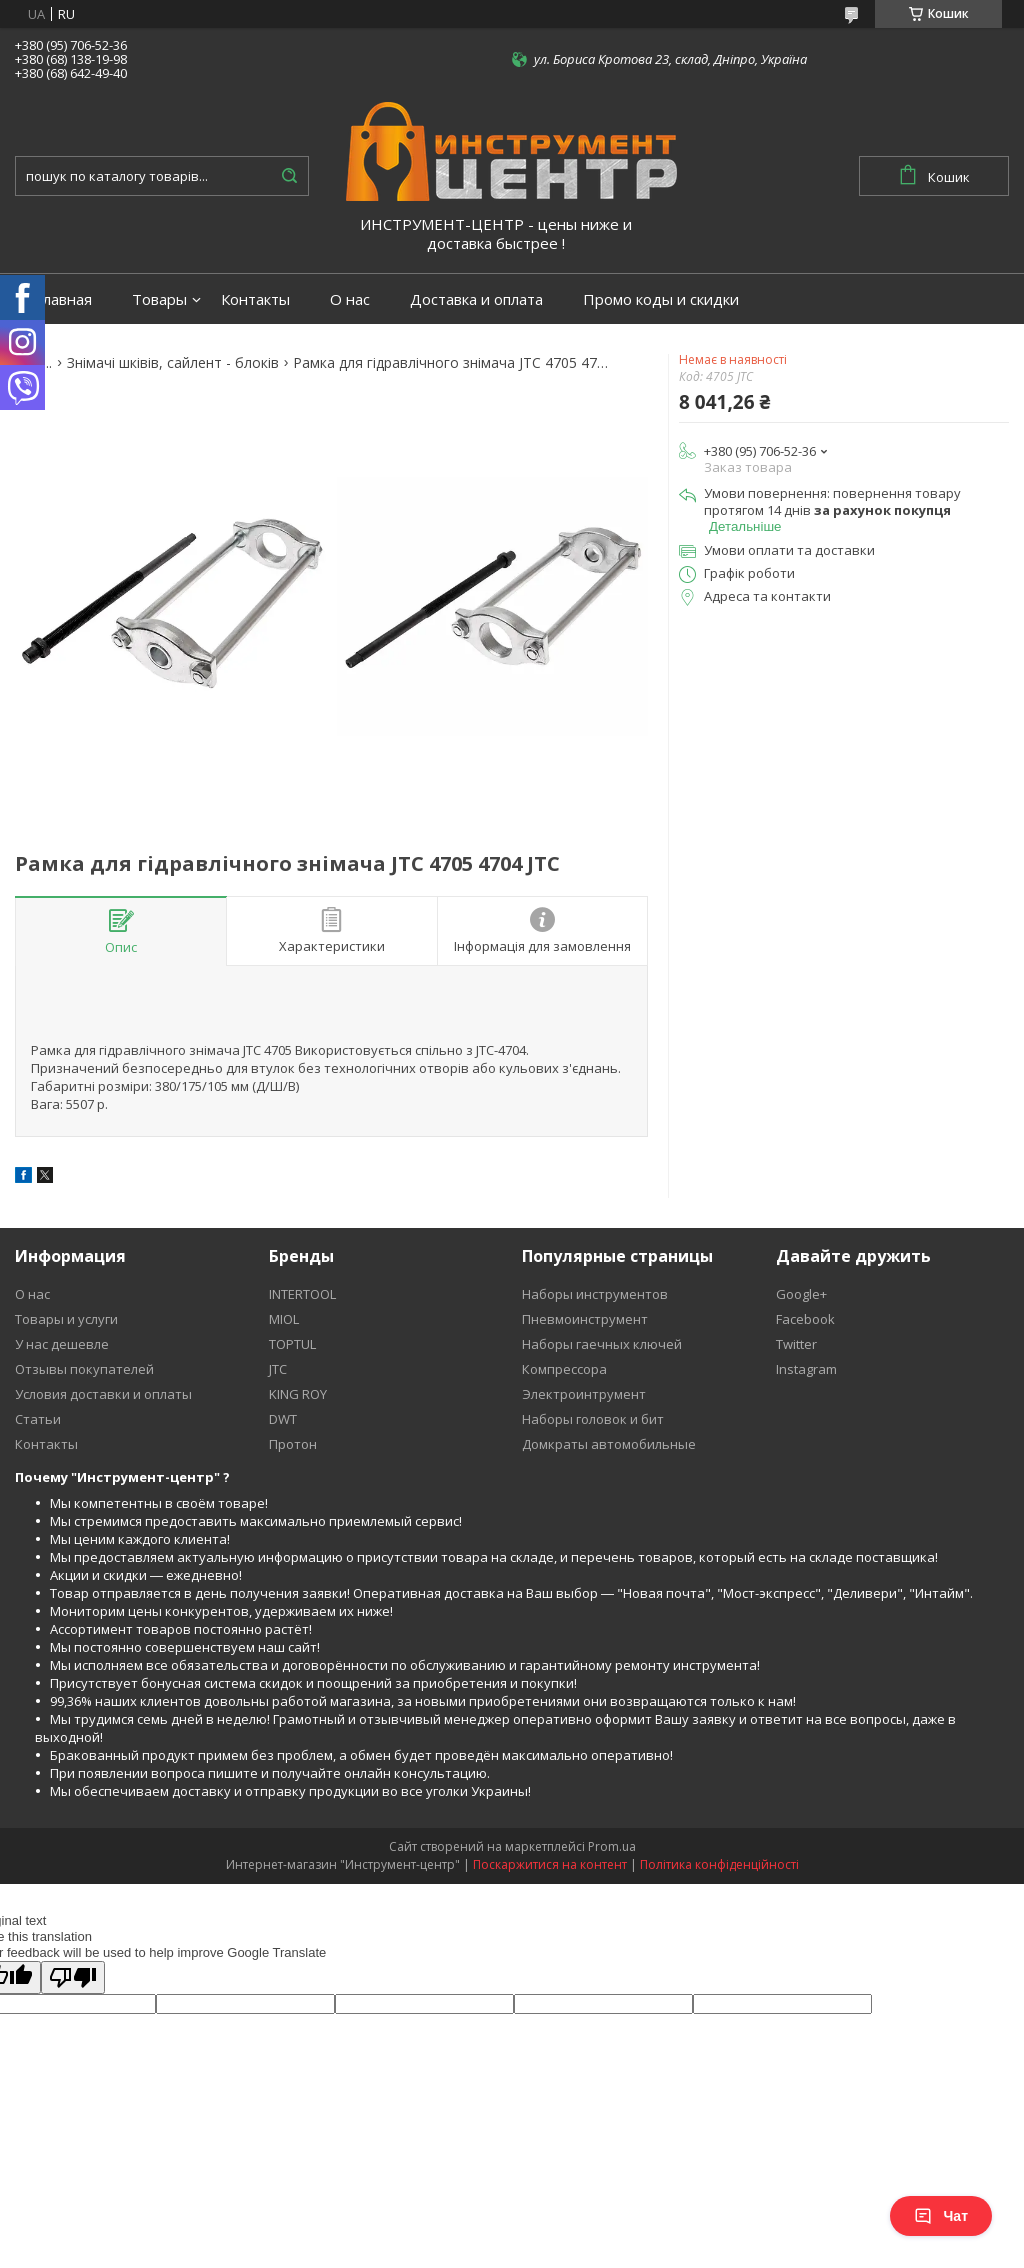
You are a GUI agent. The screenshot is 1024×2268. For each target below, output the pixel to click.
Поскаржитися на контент (550, 1864)
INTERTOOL (302, 1294)
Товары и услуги (66, 1319)
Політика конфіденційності (719, 1864)
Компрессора (564, 1369)
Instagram (806, 1369)
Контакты (255, 299)
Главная (63, 299)
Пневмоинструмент (585, 1319)
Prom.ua (612, 1846)
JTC (278, 1369)
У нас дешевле (62, 1344)
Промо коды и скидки (661, 299)
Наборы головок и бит (593, 1419)
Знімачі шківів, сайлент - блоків (173, 363)
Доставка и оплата (476, 299)
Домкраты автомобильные (609, 1444)
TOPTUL (292, 1344)
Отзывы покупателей (84, 1369)
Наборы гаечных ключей (602, 1344)
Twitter (796, 1344)
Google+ (801, 1294)
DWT (283, 1419)
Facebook (805, 1319)
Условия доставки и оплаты (103, 1394)
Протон (293, 1444)
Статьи (38, 1419)
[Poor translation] (73, 1977)
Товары (159, 299)
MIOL (284, 1319)
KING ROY (298, 1394)
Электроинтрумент (584, 1394)
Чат (941, 2216)
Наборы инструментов (595, 1294)
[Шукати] (289, 176)
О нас (350, 299)
